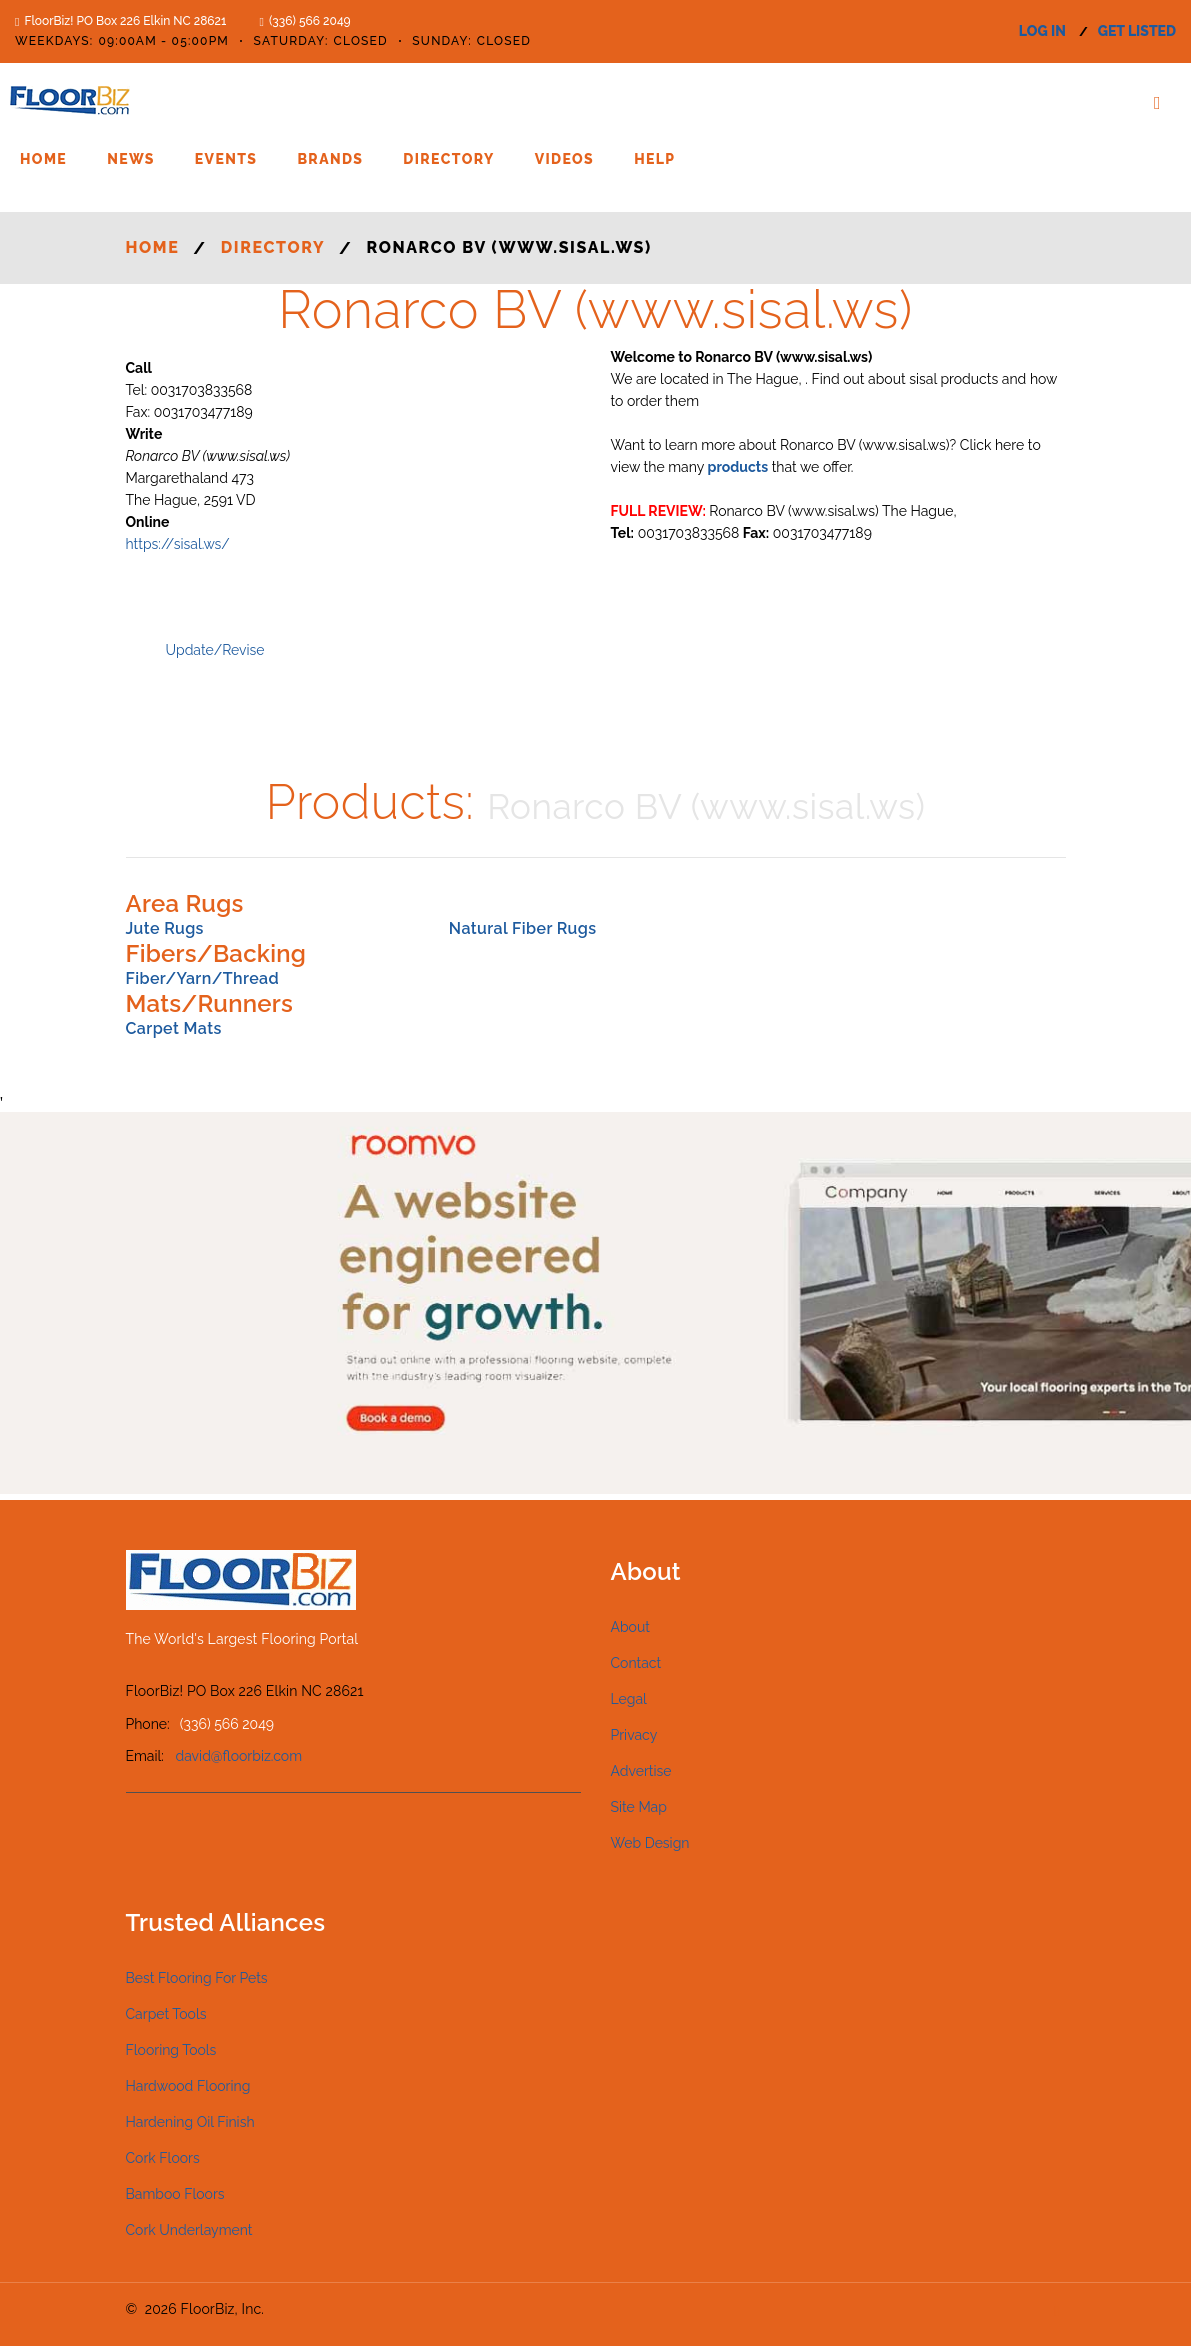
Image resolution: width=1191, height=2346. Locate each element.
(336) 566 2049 (310, 21)
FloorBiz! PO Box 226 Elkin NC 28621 (125, 21)
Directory (448, 159)
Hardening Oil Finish (190, 2122)
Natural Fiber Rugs (523, 928)
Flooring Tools (171, 2050)
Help (654, 159)
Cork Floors (163, 2158)
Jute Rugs (165, 928)
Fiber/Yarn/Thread (203, 978)
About (630, 1627)
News (131, 159)
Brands (330, 159)
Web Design (650, 1843)
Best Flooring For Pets (197, 1978)
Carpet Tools (166, 2014)
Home (43, 159)
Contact (636, 1663)
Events (226, 159)
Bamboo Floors (175, 2194)
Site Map (639, 1807)
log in (1042, 31)
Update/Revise (215, 650)
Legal (629, 1699)
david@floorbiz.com (239, 1756)
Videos (564, 159)
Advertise (641, 1771)
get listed (1137, 31)
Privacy (634, 1735)
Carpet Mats (174, 1028)
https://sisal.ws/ (178, 544)
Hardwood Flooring (188, 2086)
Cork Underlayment (189, 2230)
